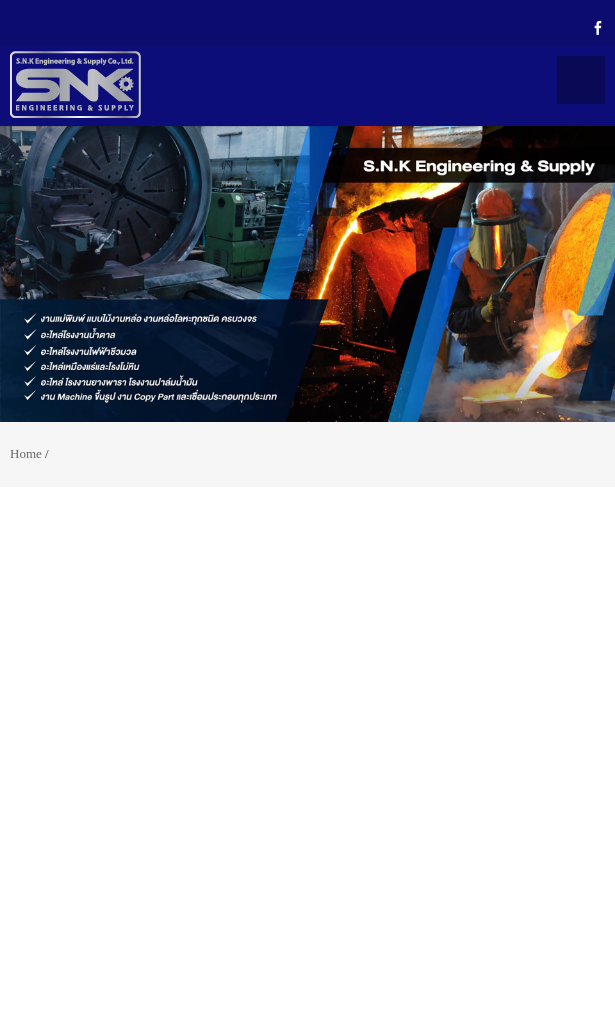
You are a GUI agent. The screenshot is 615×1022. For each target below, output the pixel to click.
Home (26, 453)
